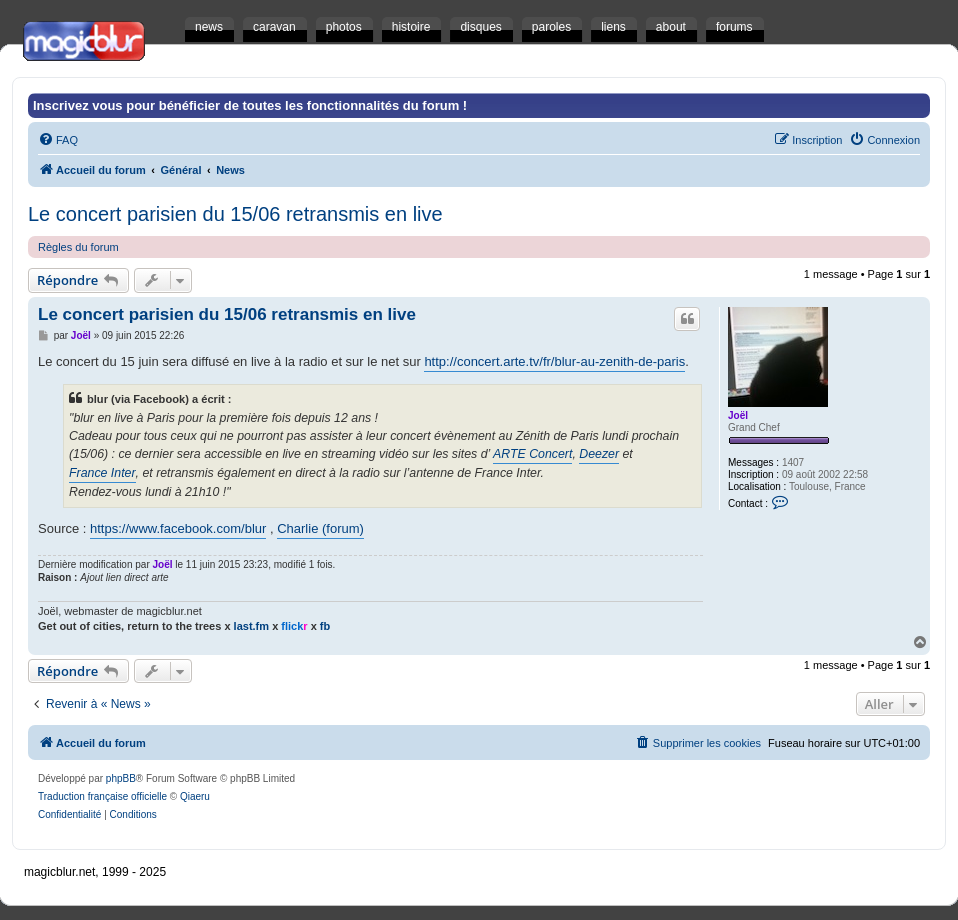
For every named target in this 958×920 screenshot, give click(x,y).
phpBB (121, 778)
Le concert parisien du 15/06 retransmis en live (235, 214)
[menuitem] (58, 140)
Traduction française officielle (102, 796)
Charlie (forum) (320, 528)
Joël (738, 415)
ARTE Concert (532, 454)
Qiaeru (195, 796)
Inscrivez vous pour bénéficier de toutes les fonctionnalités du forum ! (250, 105)
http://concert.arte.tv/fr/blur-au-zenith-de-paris (554, 361)
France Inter (102, 473)
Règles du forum (78, 247)
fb (325, 626)
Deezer (599, 454)
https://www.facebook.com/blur (178, 528)
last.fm (251, 626)
